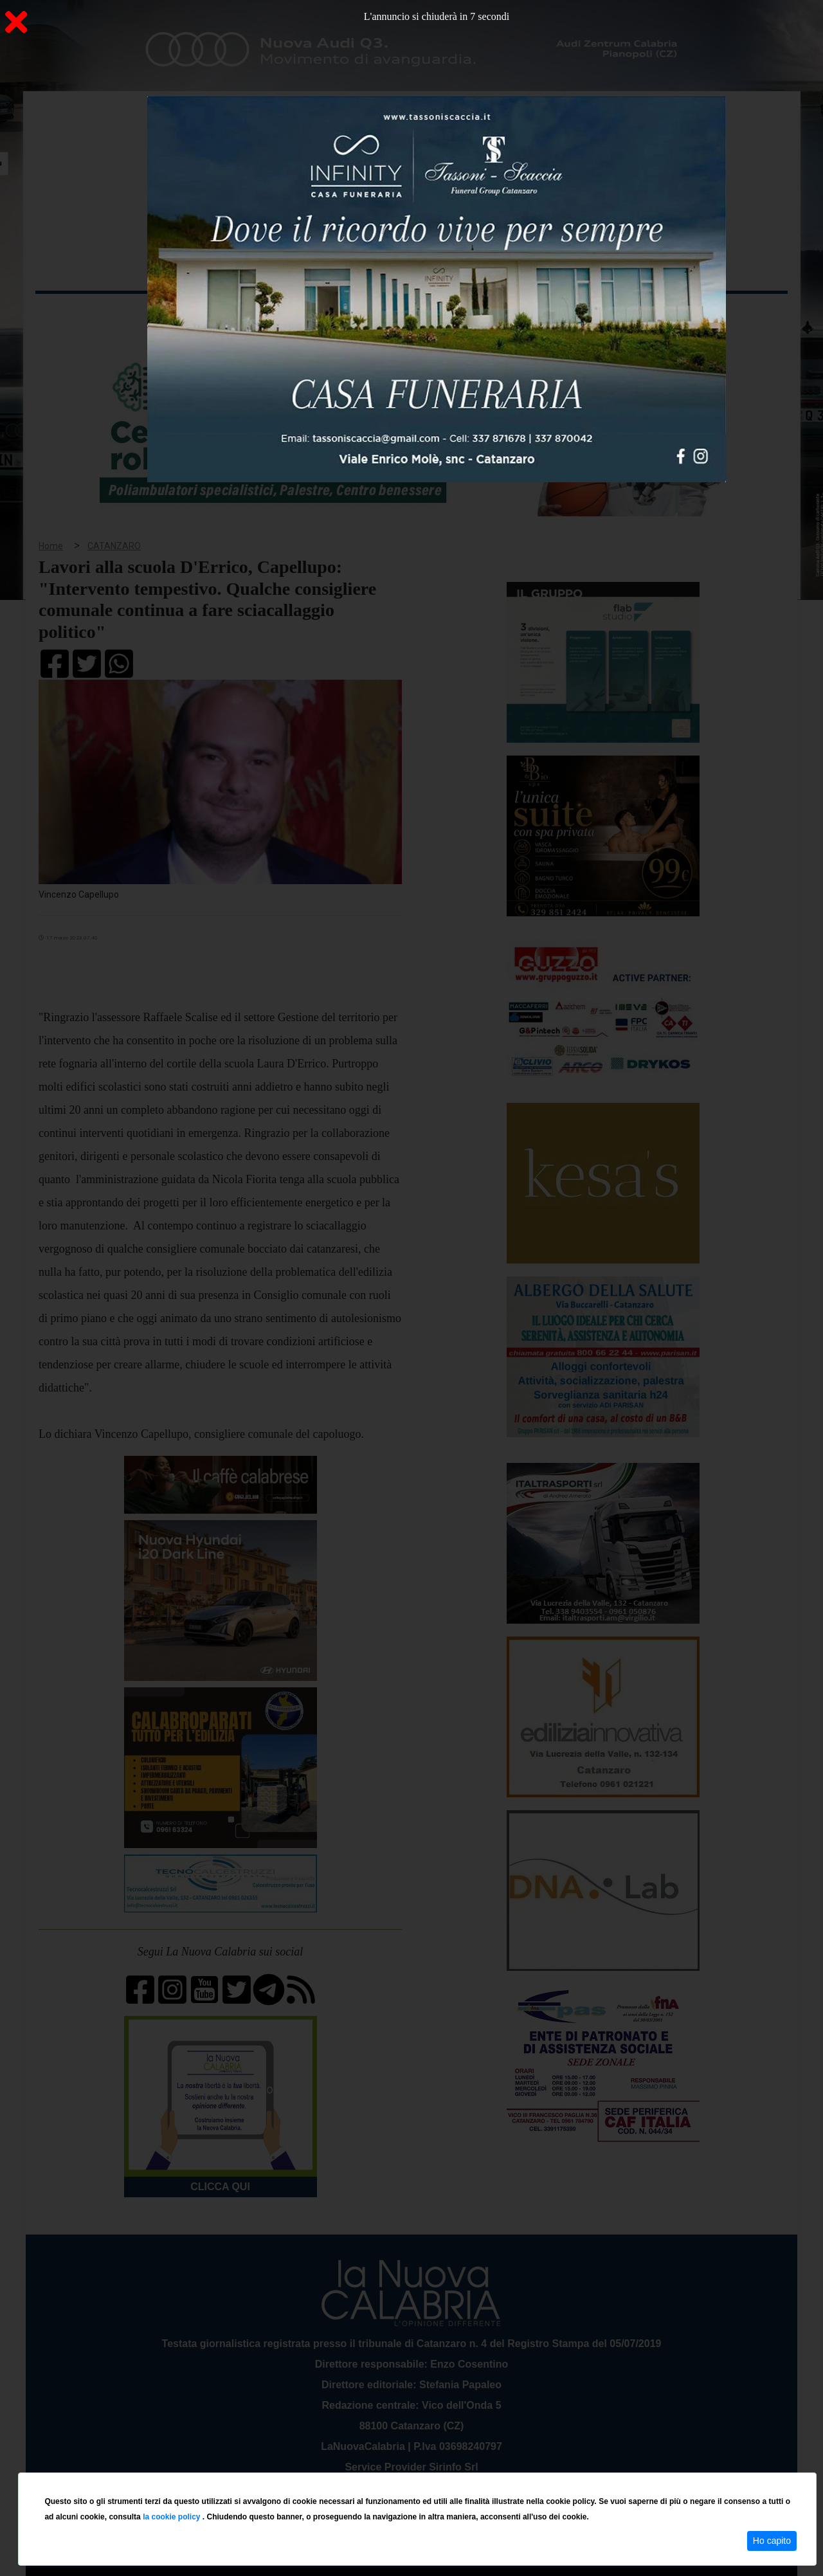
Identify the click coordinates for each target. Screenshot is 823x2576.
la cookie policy (173, 2516)
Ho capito (772, 2540)
